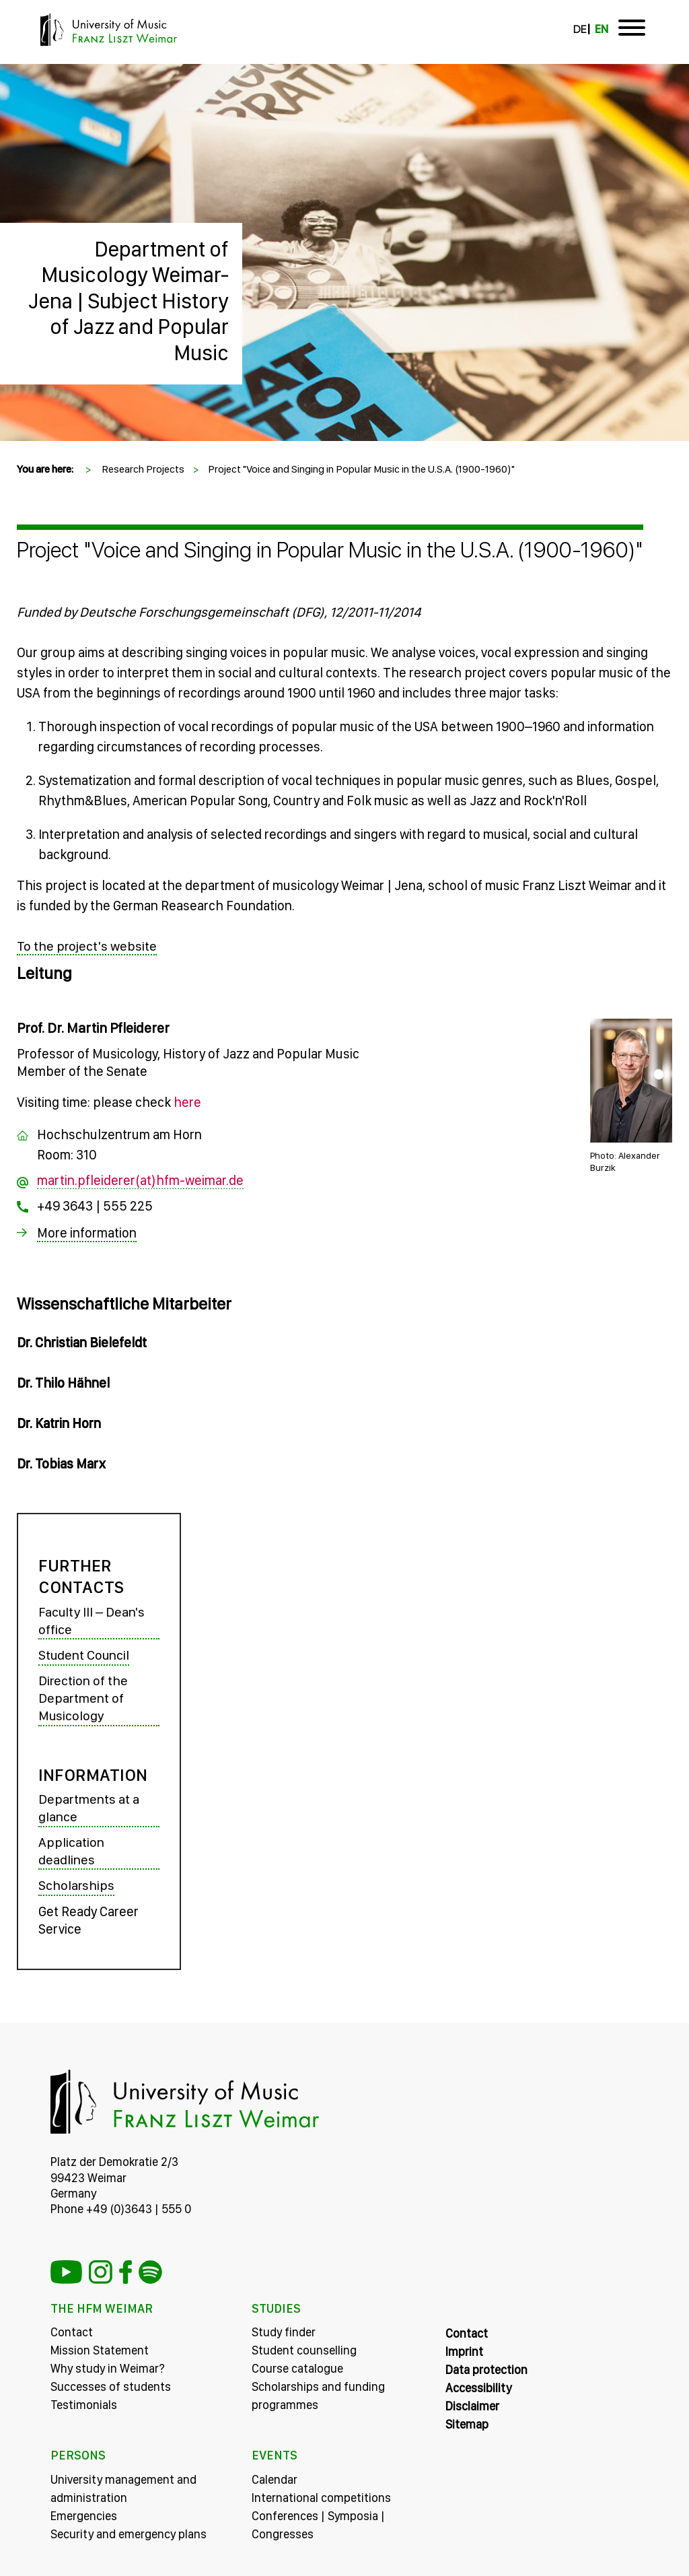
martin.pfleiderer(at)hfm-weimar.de (140, 1180)
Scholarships (76, 1885)
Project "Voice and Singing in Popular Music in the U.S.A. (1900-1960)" (361, 469)
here (187, 1101)
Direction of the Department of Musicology (83, 1698)
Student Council (84, 1655)
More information (87, 1232)
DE (579, 29)
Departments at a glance (89, 1808)
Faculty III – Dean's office (92, 1620)
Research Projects (143, 469)
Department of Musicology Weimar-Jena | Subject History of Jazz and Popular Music (128, 301)
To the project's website (87, 946)
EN (601, 29)
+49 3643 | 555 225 (95, 1205)
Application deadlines (71, 1851)
